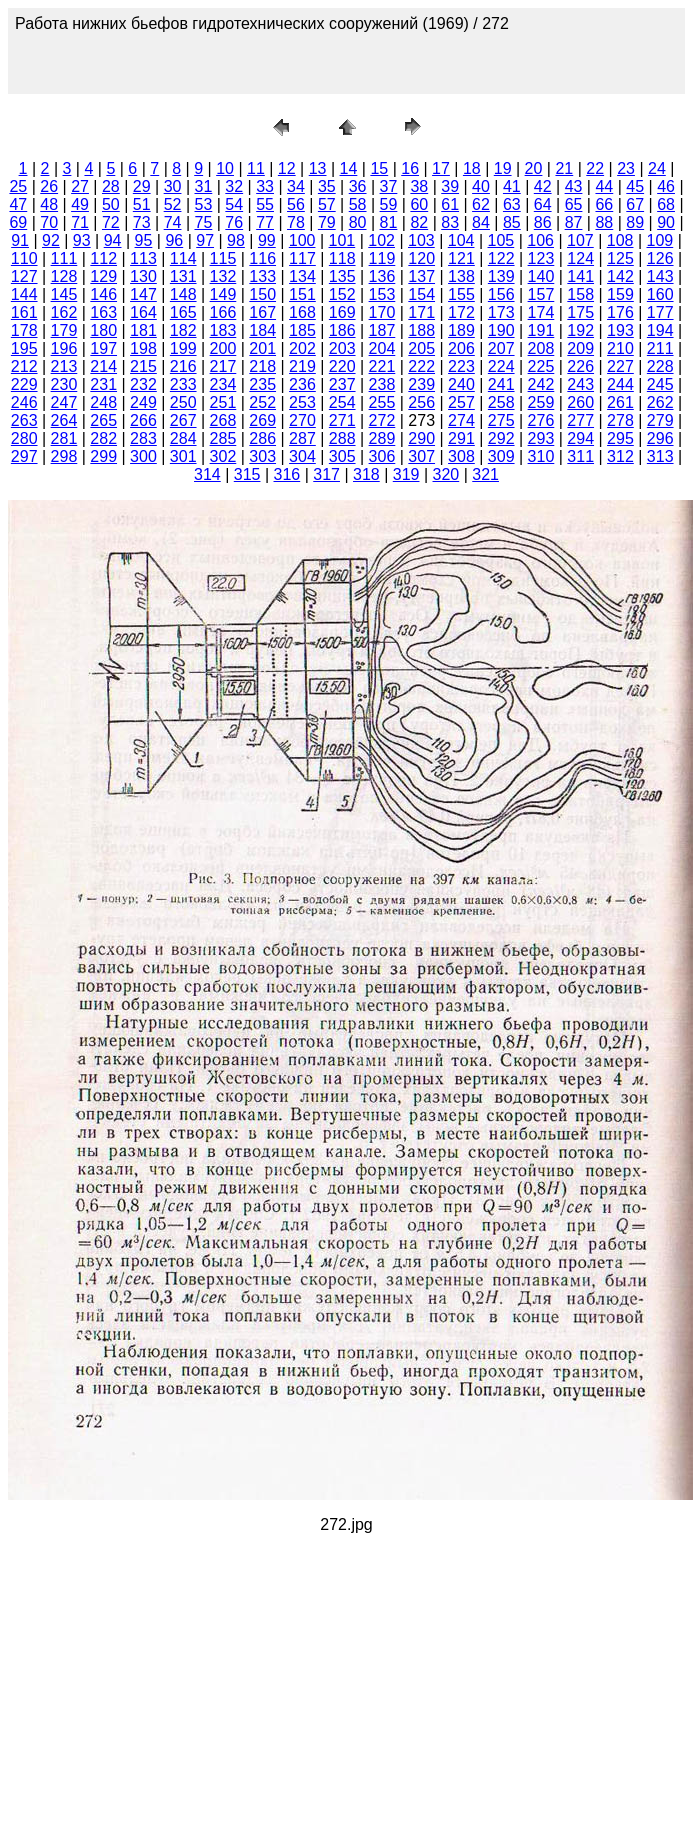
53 (204, 204)
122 (501, 258)
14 (349, 168)
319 (406, 474)
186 (342, 330)
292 (501, 438)
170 (382, 312)
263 (24, 420)
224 (501, 366)
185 (302, 330)
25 (18, 186)
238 (382, 384)
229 (24, 384)
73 (142, 222)
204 (382, 348)
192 (580, 330)
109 (660, 240)
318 (366, 474)
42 (543, 186)
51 (142, 204)
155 (461, 294)
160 (660, 294)
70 (49, 222)
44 (604, 186)
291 (461, 438)
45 (635, 186)
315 (247, 474)
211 (660, 348)
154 (421, 294)
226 (580, 366)
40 (481, 186)
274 (461, 420)
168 (302, 312)
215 (143, 366)
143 (660, 276)
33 (265, 186)
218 (262, 366)
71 (80, 222)
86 (543, 222)
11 (256, 168)
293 (541, 438)
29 (142, 186)
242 (541, 384)
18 (472, 168)
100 (302, 240)
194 (660, 330)
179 (64, 330)
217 (223, 366)
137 (421, 276)
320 (446, 474)
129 (103, 276)
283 (143, 438)
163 (103, 312)
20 (534, 168)
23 (626, 168)
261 (620, 402)
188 (421, 330)
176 (620, 312)
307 (421, 456)
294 (580, 438)
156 (501, 294)
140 (541, 276)
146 (103, 294)
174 (541, 312)
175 (580, 312)
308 (461, 456)
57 (327, 204)
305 (342, 456)
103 (421, 240)
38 (419, 186)
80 (358, 222)
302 (223, 456)
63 (512, 204)
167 (262, 312)
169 (342, 312)
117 (302, 258)
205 (421, 348)
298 (64, 456)
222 (421, 366)
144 (24, 294)
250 (183, 402)
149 (223, 294)
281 (64, 438)
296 (660, 438)
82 (419, 222)
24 (657, 168)
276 (541, 420)
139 (501, 276)
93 (82, 240)
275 (501, 420)
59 (389, 204)
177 (660, 312)
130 (143, 276)
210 (620, 348)
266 (143, 420)
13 (318, 168)
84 (481, 222)
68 (666, 204)
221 (382, 366)
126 (660, 258)
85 (512, 222)
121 (461, 258)
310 (541, 456)
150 (262, 294)
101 (342, 240)
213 (64, 366)
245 (660, 384)
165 (183, 312)
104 (461, 240)
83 (450, 222)
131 (183, 276)
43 (574, 186)
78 (296, 222)
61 (450, 204)
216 (183, 366)
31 (204, 186)
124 (580, 258)
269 (262, 420)
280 (24, 438)
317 (326, 474)
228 (660, 366)
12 (287, 168)
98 (236, 240)
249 (143, 402)
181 (143, 330)
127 (24, 276)
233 (183, 384)
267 (183, 420)
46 (666, 186)
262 (660, 402)
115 (223, 258)
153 (382, 294)
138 (461, 276)
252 (262, 402)
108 (620, 240)
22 (595, 168)
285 (223, 438)
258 (501, 402)
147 (143, 294)
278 (620, 420)
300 (143, 456)
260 (580, 402)
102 (381, 240)
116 (262, 258)
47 (18, 204)
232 (143, 384)
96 (174, 240)
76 (234, 222)
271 (342, 420)
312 (620, 456)
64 (543, 204)
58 (358, 204)
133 (262, 276)
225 (541, 366)
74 (173, 222)
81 (389, 222)
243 (580, 384)
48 (49, 204)
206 (461, 348)
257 (461, 402)
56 (296, 204)
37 (389, 186)
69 (18, 222)
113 (143, 258)
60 (419, 204)
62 (481, 204)
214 (103, 366)
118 (342, 258)
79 (327, 222)
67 (635, 204)
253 (302, 402)
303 (262, 456)
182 (183, 330)
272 (382, 420)
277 (580, 420)
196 (64, 348)
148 (183, 294)
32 (234, 186)
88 (604, 222)
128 (64, 276)
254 (342, 402)
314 (207, 474)
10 (225, 168)
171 (421, 312)
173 (501, 312)
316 (287, 474)
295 (620, 438)
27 (80, 186)
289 (382, 438)
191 (541, 330)
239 (421, 384)
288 (342, 438)
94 (113, 240)
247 (64, 402)
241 (501, 384)
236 (302, 384)
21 (564, 168)
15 (379, 168)
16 (410, 168)
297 (24, 456)
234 (223, 384)
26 (49, 186)
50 (111, 204)
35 (327, 186)
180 (103, 330)
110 (24, 258)
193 (620, 330)
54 (234, 204)
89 (635, 222)
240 (461, 384)
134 (302, 276)
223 (461, 366)
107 (580, 240)
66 (604, 204)
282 (103, 438)
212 (24, 366)
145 (64, 294)
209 (580, 348)
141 (580, 276)
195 (24, 348)
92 (51, 240)
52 (173, 204)
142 (620, 276)
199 (183, 348)
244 (620, 384)
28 (111, 186)
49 (80, 204)
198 (143, 348)
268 (223, 420)
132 (223, 276)
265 (103, 420)
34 (296, 186)
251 (223, 402)
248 (103, 402)
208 (541, 348)
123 (541, 258)
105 (501, 240)
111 (64, 258)
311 (580, 456)
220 (342, 366)
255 (382, 402)
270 (302, 420)
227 (620, 366)
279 (660, 420)
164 (143, 312)
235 (262, 384)
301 (183, 456)
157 (541, 294)
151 (302, 294)
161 (24, 312)
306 (382, 456)
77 (265, 222)
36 (358, 186)
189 (461, 330)
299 (103, 456)
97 (205, 240)
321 (485, 474)
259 (541, 402)
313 (660, 456)
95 (144, 240)
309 (501, 456)
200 (223, 348)
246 (24, 402)
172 (461, 312)
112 (103, 258)
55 (265, 204)
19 (503, 168)
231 (103, 384)
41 (512, 186)
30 (173, 186)
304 (302, 456)
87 (574, 222)
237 (342, 384)
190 (501, 330)
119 (382, 258)
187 (382, 330)
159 (620, 294)
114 (183, 258)
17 (441, 168)
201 (262, 348)
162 (64, 312)
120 (421, 258)
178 (24, 330)
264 (64, 420)
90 (666, 222)
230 (64, 384)
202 (302, 348)
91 (20, 240)
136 (382, 276)
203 (342, 348)
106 (540, 240)
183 (223, 330)
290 (421, 438)
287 (302, 438)
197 (103, 348)
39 (450, 186)
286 (262, 438)
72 (111, 222)
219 (302, 366)
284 (183, 438)
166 (223, 312)
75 (204, 222)
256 (421, 402)
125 (620, 258)
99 (267, 240)
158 (580, 294)
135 (342, 276)
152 (342, 294)
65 (574, 204)
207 (501, 348)
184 (262, 330)
